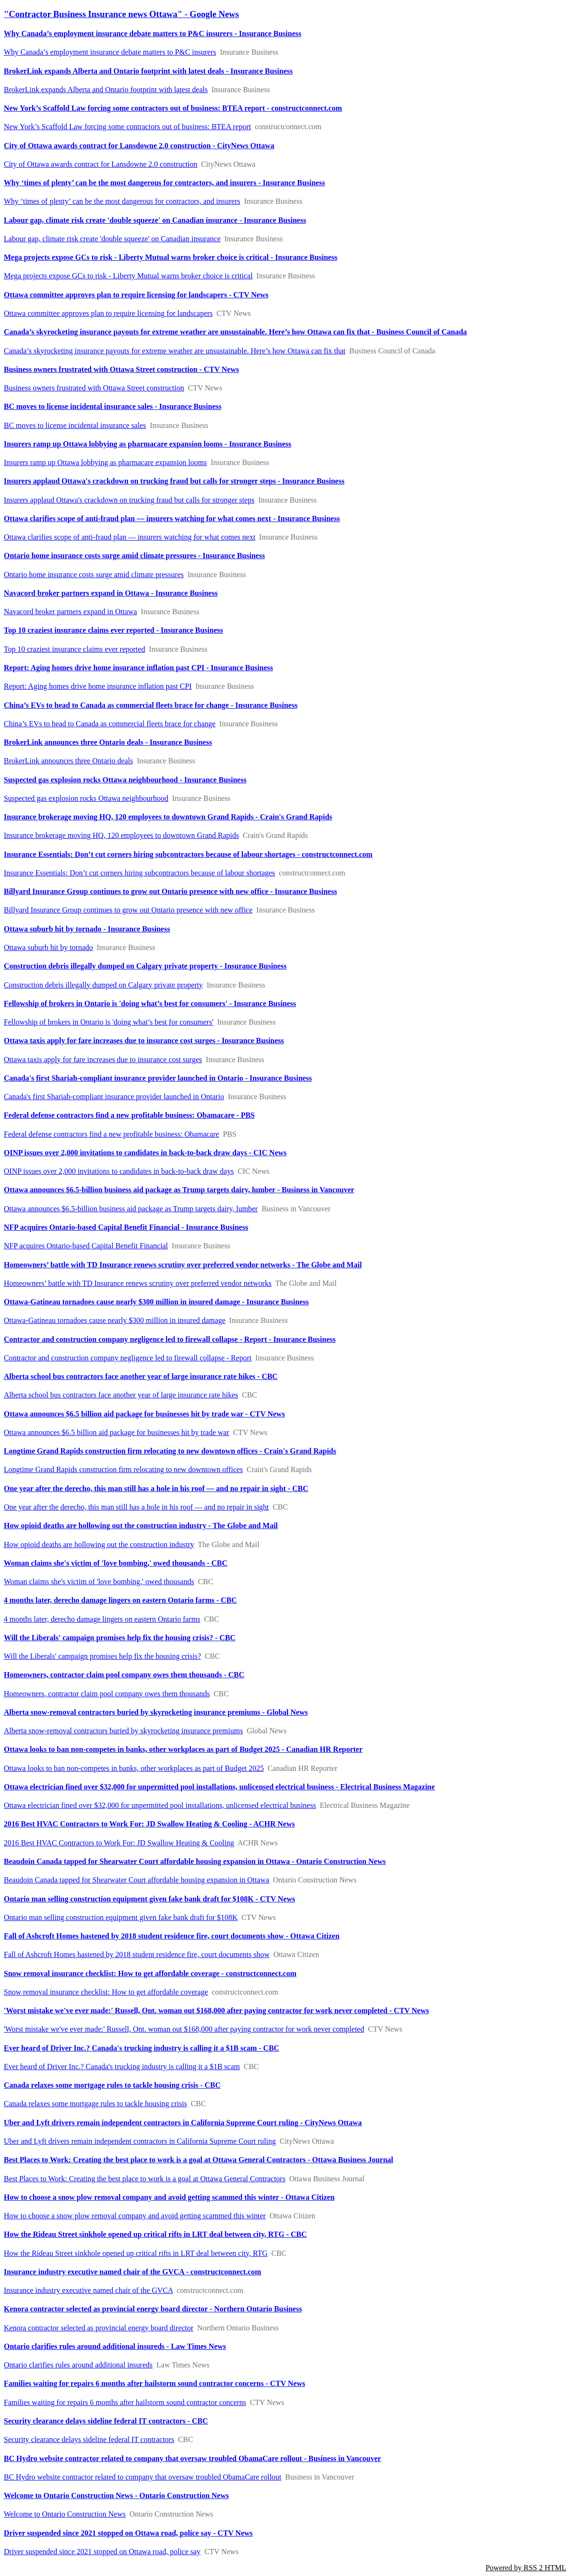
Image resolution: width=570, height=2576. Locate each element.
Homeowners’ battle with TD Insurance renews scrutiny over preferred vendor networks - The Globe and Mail (183, 1265)
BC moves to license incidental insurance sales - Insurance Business (112, 406)
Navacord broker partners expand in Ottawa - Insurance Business (111, 593)
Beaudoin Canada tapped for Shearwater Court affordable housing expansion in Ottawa (136, 1880)
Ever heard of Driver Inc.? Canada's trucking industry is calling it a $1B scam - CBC (141, 2048)
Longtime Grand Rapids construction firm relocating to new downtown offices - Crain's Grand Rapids (170, 1451)
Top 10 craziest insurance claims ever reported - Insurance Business (113, 630)
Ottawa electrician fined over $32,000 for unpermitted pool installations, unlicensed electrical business (160, 1805)
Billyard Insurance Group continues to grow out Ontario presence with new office (128, 910)
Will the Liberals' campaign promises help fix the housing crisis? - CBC (120, 1638)
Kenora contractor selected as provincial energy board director (98, 2328)
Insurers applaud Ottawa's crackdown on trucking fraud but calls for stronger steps (129, 500)
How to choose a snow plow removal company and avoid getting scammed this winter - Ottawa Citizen (169, 2197)
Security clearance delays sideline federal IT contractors (89, 2439)
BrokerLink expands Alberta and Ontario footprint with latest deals (106, 90)
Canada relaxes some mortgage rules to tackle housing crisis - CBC (112, 2085)
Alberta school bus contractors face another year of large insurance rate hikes (121, 1395)
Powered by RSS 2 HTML (525, 2568)
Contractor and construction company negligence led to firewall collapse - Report (128, 1358)
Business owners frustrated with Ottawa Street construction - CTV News (121, 369)
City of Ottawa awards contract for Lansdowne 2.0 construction (100, 164)
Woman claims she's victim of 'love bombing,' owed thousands (99, 1582)
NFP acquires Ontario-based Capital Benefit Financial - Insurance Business (126, 1227)
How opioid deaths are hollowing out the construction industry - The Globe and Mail (141, 1525)
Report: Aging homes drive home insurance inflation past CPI (98, 686)
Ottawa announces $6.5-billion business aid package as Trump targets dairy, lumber (131, 1209)
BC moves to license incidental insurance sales (75, 425)
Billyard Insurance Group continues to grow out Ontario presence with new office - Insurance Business (170, 891)
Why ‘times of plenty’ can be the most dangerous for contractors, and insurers (122, 201)
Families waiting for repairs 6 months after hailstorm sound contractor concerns (125, 2402)
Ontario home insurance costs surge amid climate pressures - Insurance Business (134, 555)
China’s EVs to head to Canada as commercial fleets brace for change (110, 724)
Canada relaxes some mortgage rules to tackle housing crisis (95, 2104)
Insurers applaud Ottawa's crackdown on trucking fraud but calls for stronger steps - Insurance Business (174, 481)
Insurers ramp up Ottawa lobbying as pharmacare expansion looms (105, 462)
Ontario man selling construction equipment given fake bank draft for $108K (121, 1917)
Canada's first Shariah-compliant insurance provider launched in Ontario (114, 1097)
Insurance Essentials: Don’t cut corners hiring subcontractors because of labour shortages (139, 873)
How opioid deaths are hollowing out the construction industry (99, 1544)
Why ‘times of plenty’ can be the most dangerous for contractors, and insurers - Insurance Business (164, 183)
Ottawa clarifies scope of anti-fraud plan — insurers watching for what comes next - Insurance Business (172, 518)
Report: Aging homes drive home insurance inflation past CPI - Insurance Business (138, 668)
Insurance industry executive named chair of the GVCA (88, 2290)
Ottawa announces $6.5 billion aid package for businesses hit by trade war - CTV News (144, 1414)
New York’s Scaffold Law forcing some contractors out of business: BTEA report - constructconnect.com (173, 108)
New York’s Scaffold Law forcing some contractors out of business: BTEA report (127, 127)
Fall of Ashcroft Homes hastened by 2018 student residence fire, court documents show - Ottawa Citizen (172, 1936)
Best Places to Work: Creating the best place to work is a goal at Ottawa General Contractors (144, 2179)
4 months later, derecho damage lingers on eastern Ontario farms (102, 1619)
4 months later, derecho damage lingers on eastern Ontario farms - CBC (120, 1600)
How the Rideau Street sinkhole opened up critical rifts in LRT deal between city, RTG (135, 2253)
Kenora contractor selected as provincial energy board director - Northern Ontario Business (153, 2309)
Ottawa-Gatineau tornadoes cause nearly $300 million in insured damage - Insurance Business (156, 1302)
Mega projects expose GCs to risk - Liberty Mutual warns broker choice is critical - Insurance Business (170, 257)
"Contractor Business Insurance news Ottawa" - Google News (121, 14)
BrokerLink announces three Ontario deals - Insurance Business (108, 742)
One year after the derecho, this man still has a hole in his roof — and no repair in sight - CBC (156, 1488)
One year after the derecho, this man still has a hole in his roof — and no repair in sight (136, 1507)
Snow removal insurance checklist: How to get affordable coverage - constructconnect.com (150, 1973)
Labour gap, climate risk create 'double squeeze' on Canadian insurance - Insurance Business (155, 220)
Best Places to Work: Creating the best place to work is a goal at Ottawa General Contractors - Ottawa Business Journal (198, 2160)
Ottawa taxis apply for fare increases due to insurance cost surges (103, 1059)
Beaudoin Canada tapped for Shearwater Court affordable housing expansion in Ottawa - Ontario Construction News (195, 1861)
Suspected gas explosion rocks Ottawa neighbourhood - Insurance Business (125, 780)
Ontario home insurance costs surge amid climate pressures (94, 574)
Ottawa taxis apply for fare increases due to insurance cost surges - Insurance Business (144, 1040)
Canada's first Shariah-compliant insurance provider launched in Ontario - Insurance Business (158, 1078)
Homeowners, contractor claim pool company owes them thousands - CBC (124, 1675)
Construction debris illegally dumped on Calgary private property (103, 985)
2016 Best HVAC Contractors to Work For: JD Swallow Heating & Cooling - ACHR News (149, 1824)
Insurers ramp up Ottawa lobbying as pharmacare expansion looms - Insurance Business (147, 444)
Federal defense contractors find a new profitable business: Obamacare (111, 1134)
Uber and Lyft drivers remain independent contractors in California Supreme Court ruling (140, 2141)
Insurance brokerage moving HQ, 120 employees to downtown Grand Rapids (121, 835)
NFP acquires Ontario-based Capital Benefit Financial (86, 1246)
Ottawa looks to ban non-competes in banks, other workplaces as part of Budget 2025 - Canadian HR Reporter (183, 1749)
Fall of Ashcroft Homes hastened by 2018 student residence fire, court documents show (136, 1954)
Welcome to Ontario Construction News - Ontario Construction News (116, 2495)
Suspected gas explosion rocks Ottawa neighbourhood (86, 798)
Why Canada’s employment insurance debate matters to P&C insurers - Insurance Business (152, 33)
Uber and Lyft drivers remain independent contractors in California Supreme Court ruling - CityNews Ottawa (183, 2123)
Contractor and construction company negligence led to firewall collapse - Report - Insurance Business (169, 1339)
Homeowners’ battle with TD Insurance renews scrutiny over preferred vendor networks (138, 1283)
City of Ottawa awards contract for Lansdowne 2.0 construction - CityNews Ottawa (139, 146)
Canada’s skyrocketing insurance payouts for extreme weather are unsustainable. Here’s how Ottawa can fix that (174, 351)
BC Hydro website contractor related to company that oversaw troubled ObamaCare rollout (142, 2477)
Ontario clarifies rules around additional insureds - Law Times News (115, 2346)
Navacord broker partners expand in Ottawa (70, 612)
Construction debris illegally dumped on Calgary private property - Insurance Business (145, 966)
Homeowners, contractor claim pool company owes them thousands (107, 1694)
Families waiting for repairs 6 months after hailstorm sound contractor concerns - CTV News (154, 2383)
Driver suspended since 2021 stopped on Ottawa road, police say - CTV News (128, 2533)
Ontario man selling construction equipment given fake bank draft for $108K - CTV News (149, 1899)
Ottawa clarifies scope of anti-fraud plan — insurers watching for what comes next (130, 537)
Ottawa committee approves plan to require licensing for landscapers (108, 313)
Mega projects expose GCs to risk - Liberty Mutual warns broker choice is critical (128, 276)
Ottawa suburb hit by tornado (48, 947)
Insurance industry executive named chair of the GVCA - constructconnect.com (132, 2272)
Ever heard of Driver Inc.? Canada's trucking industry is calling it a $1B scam (122, 2067)
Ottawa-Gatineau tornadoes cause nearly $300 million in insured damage (115, 1320)
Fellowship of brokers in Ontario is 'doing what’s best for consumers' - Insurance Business (150, 1003)
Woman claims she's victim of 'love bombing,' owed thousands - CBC (116, 1563)
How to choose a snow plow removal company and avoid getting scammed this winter (135, 2216)
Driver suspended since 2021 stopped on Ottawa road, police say (102, 2551)
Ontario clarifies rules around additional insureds (78, 2365)
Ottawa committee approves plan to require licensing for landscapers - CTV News (136, 295)
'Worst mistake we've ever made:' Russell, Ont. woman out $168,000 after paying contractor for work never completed (184, 2029)
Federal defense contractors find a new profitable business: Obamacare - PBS (129, 1115)
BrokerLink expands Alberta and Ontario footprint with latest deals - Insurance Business (148, 71)
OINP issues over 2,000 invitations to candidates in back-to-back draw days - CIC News (145, 1153)
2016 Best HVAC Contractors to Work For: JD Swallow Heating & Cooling (119, 1843)
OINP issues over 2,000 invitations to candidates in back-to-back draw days (119, 1171)
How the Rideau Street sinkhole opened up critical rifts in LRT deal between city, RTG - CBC (155, 2234)
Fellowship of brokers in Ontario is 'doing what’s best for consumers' (108, 1022)
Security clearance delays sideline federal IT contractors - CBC (106, 2421)
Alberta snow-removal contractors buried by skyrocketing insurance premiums (123, 1731)
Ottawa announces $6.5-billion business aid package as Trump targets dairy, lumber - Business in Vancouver (179, 1190)
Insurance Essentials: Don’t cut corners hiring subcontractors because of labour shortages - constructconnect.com (188, 854)
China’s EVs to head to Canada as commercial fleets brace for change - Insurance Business (150, 705)
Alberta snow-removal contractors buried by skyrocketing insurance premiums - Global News (156, 1712)
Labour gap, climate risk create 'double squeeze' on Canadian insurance (112, 239)
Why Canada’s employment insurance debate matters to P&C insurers (110, 52)
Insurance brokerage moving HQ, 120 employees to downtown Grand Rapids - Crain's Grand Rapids (168, 817)
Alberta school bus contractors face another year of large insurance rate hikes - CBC (141, 1376)
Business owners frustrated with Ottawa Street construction (94, 388)
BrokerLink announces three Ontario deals (68, 761)
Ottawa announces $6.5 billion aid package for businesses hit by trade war (116, 1432)
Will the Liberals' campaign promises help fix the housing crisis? (102, 1656)
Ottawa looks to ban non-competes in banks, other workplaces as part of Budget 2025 (134, 1768)
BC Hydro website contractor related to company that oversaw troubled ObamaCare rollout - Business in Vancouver (192, 2458)
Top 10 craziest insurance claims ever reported (74, 649)
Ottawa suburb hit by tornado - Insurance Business (87, 929)
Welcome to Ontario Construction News (64, 2514)
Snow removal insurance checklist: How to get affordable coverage (106, 1992)
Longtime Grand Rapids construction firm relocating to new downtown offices (123, 1469)
